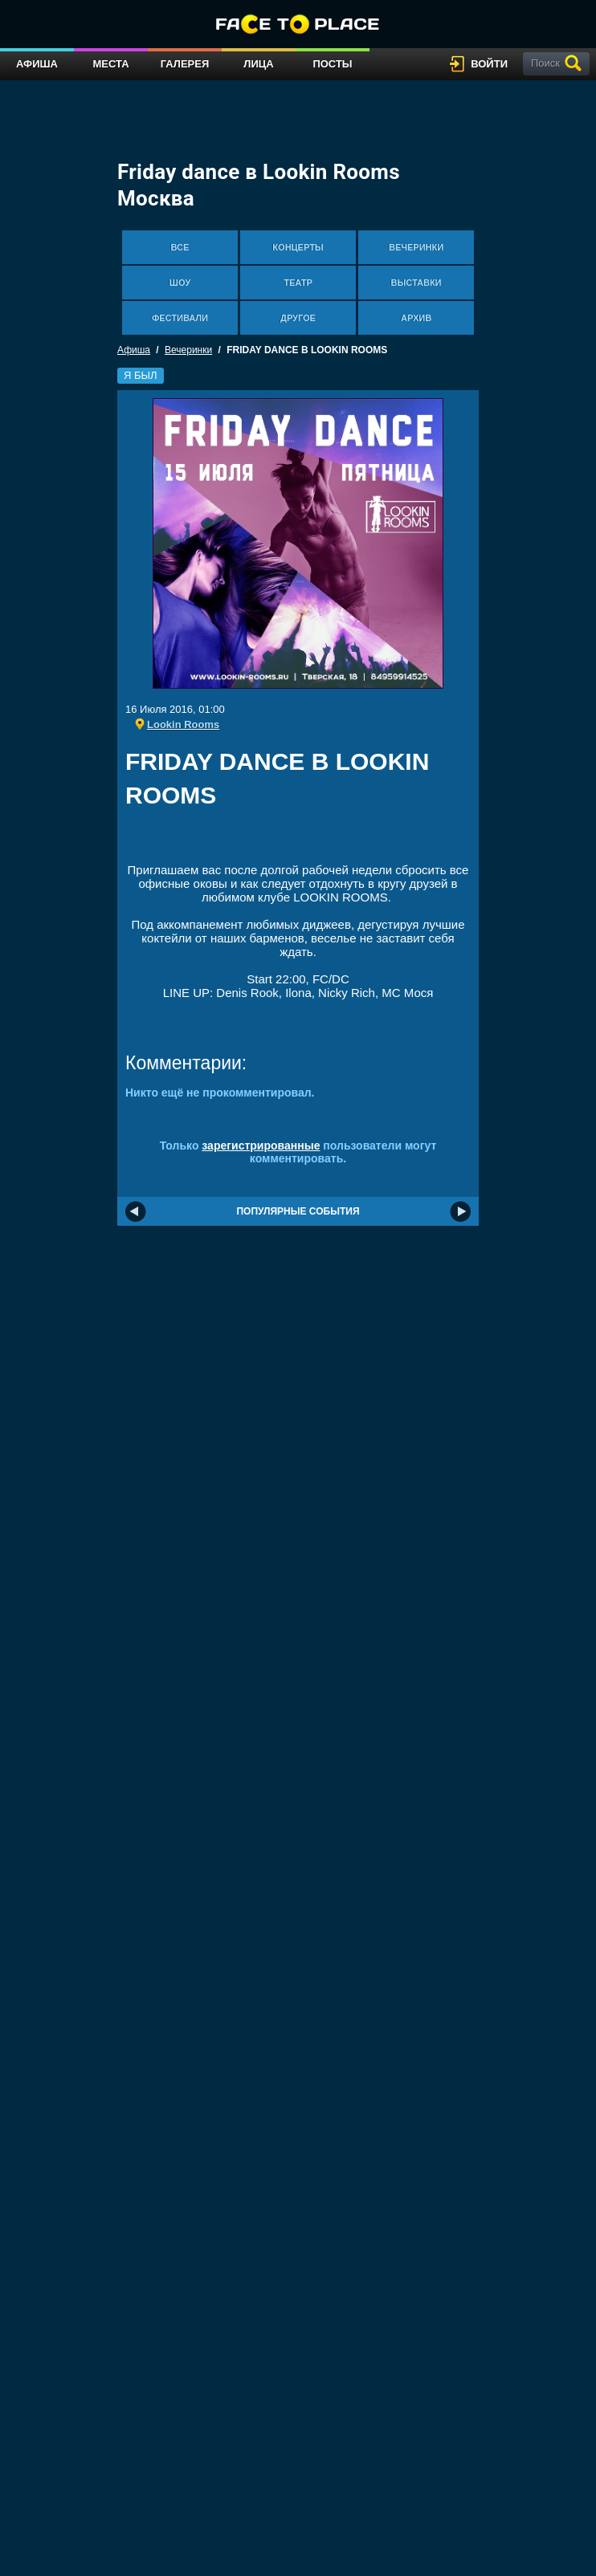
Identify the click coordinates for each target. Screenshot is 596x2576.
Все (180, 247)
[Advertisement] (313, 841)
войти (489, 64)
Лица (258, 64)
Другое (298, 318)
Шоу (179, 282)
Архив (416, 318)
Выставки (416, 282)
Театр (298, 282)
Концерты (297, 247)
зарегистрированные (261, 1145)
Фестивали (180, 318)
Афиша (37, 64)
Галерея (185, 64)
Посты (332, 64)
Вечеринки (416, 247)
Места (110, 64)
